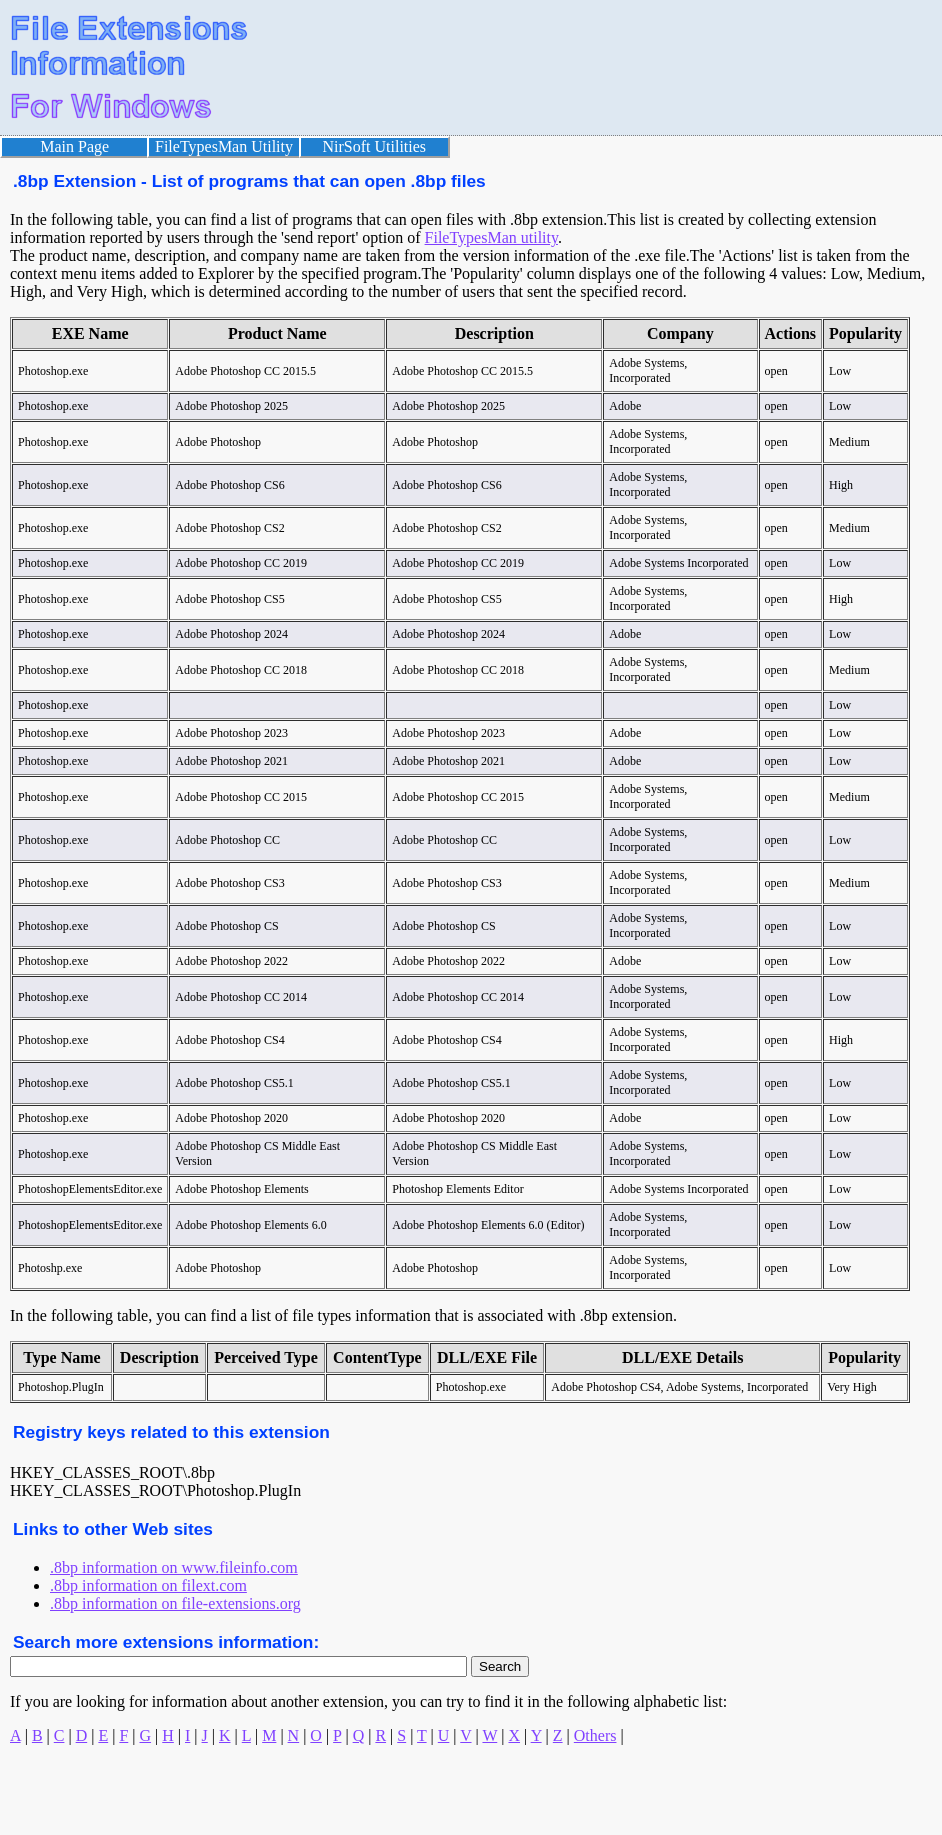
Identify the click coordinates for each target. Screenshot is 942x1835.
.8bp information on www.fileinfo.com (174, 1567)
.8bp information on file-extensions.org (175, 1603)
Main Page (74, 146)
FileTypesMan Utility (224, 146)
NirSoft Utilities (375, 146)
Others (595, 1735)
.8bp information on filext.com (148, 1585)
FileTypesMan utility (491, 237)
